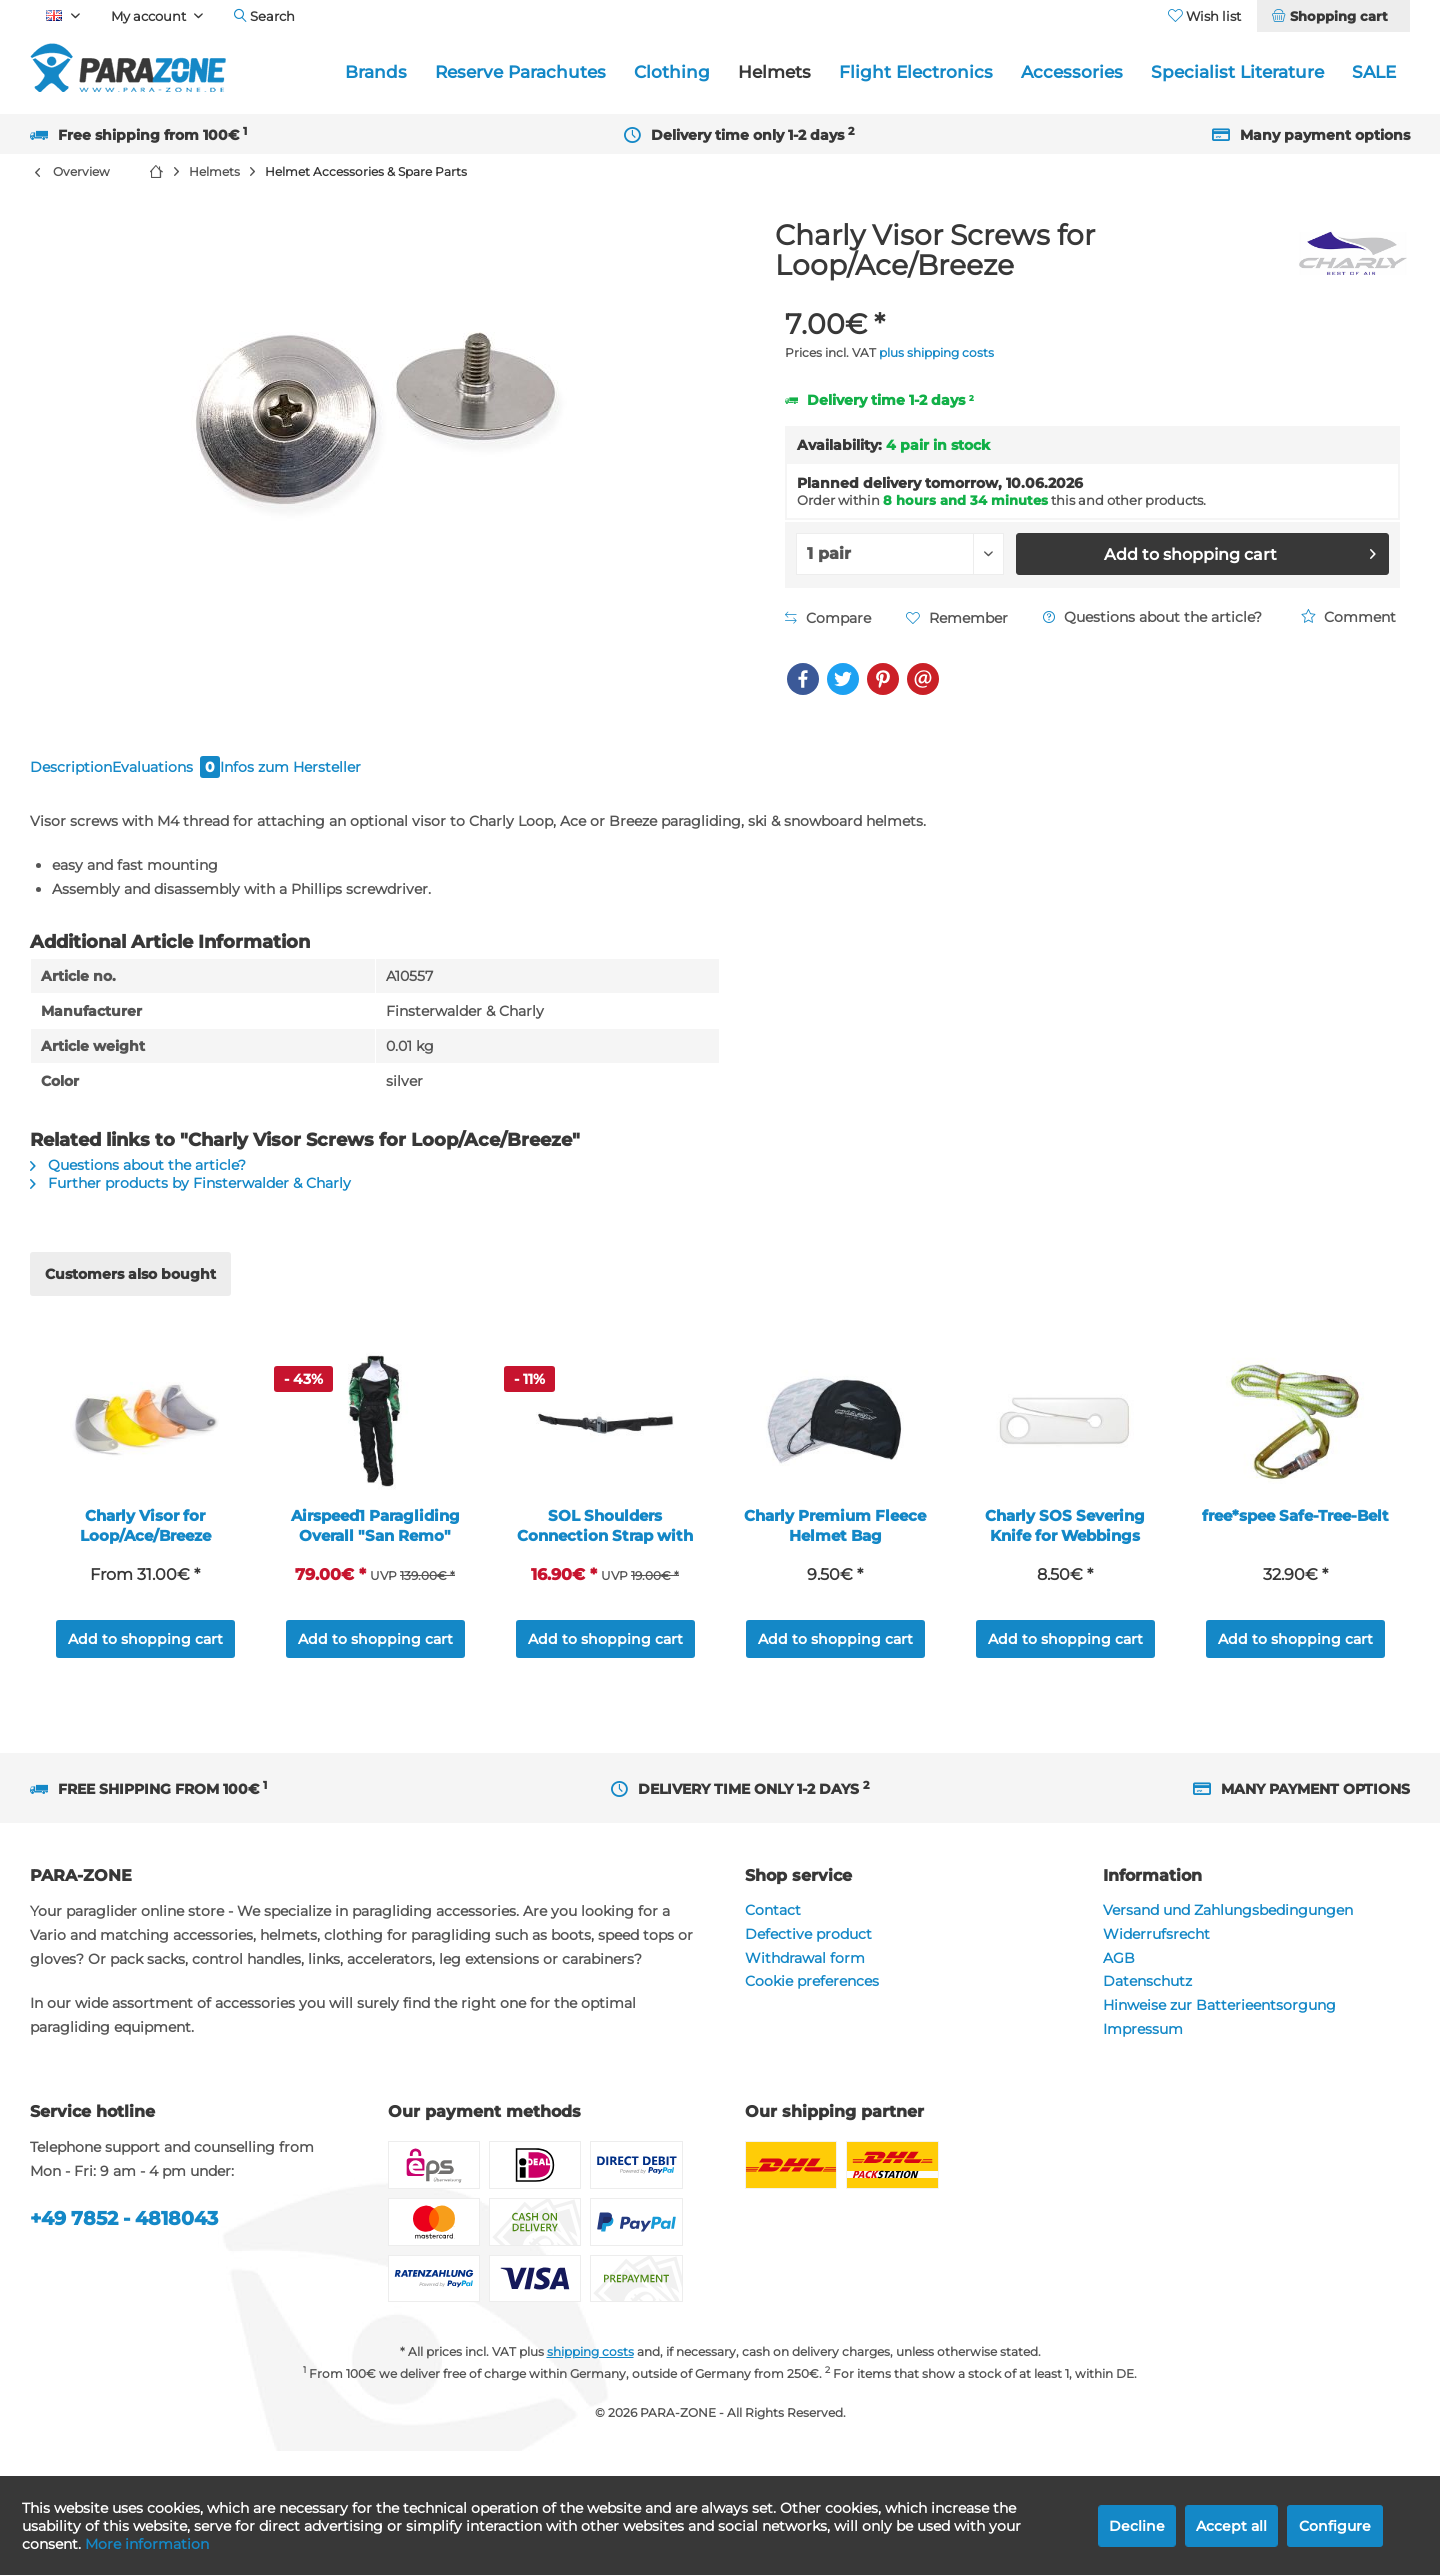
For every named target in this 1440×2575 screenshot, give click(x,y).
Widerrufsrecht (1156, 1959)
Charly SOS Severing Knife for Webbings (1065, 1550)
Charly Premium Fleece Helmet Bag (835, 1550)
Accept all (1231, 2526)
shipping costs (590, 2376)
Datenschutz (1147, 2006)
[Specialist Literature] (1237, 72)
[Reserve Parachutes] (520, 72)
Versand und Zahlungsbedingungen (1228, 1935)
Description (87, 777)
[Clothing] (672, 72)
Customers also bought (130, 1299)
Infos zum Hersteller (386, 777)
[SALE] (1374, 72)
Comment (1348, 617)
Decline (1137, 2526)
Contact (773, 1935)
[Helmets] (774, 72)
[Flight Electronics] (916, 72)
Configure (1335, 2526)
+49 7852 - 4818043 (124, 2243)
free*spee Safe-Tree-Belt (1295, 1540)
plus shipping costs (936, 352)
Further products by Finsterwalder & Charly (190, 1208)
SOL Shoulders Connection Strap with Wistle (605, 1551)
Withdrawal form (805, 1983)
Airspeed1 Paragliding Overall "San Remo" (375, 1550)
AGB (1119, 1983)
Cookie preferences (812, 2006)
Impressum (1143, 2054)
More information (147, 2544)
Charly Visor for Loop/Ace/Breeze (145, 1550)
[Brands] (376, 72)
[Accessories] (1072, 72)
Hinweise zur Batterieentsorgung (1219, 2030)
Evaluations (221, 777)
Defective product (808, 1959)
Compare (828, 618)
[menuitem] (1333, 16)
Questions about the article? (1152, 617)
